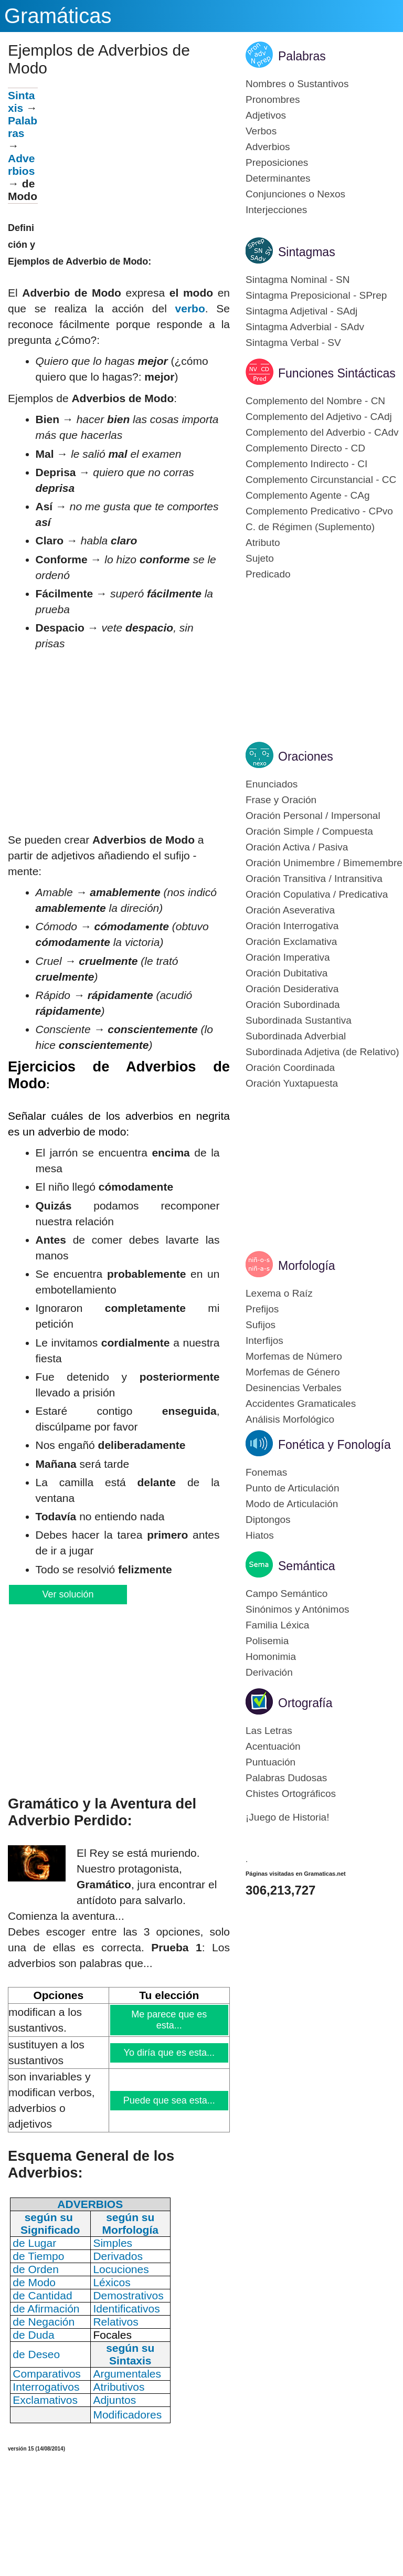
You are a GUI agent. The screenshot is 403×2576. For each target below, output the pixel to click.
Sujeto (260, 558)
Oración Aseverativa (290, 910)
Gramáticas (58, 15)
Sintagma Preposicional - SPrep (316, 295)
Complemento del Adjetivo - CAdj (319, 416)
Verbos (261, 130)
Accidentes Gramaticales (301, 1403)
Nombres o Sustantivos (297, 83)
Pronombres (273, 99)
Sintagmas (306, 252)
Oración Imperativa (288, 957)
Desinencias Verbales (294, 1387)
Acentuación (273, 1746)
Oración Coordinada (290, 1067)
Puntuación (270, 1762)
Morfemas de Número (294, 1356)
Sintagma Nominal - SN (298, 279)
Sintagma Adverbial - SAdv (305, 326)
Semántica (306, 1566)
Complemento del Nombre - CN (315, 400)
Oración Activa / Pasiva (297, 847)
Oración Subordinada (293, 1004)
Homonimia (271, 1656)
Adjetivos (266, 115)
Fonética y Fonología (334, 1445)
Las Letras (269, 1730)
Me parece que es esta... (169, 2020)
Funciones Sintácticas (337, 373)
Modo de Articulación (292, 1503)
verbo (190, 308)
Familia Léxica (277, 1625)
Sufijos (260, 1324)
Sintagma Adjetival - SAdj (301, 311)
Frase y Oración (281, 799)
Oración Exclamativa (291, 941)
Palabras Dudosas (286, 1777)
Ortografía (305, 1703)
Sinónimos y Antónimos (297, 1609)
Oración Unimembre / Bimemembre (324, 862)
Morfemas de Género (293, 1372)
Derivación (269, 1672)
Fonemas (266, 1472)
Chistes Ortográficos (291, 1793)
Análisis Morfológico (290, 1419)
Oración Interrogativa (292, 925)
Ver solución (67, 1594)
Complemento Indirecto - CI (306, 463)
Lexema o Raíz (279, 1293)
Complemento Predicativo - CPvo (319, 511)
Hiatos (260, 1535)
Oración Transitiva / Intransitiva (314, 878)
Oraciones (305, 756)
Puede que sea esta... (169, 2100)
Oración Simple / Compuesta (309, 831)
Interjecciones (276, 209)
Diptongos (268, 1519)
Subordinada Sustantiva (299, 1020)
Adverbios (21, 164)
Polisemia (267, 1640)
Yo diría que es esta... (169, 2052)
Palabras (22, 126)
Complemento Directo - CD (305, 448)
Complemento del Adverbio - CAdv (322, 432)
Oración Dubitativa (286, 973)
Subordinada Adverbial (296, 1036)
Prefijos (262, 1309)
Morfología (306, 1266)
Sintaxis (21, 101)
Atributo (263, 542)
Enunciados (272, 784)
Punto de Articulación (293, 1488)
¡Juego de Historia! (287, 1817)
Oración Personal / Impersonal (313, 815)
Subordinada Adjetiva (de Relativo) (322, 1051)
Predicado (268, 574)
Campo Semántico (286, 1593)
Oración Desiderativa (292, 988)
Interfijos (264, 1340)
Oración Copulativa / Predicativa (317, 894)
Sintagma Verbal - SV (293, 342)
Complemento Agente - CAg (308, 495)
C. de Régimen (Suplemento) (310, 526)
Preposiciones (277, 162)
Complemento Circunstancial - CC (321, 479)
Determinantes (278, 178)
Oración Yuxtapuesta (292, 1083)
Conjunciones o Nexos (295, 193)
